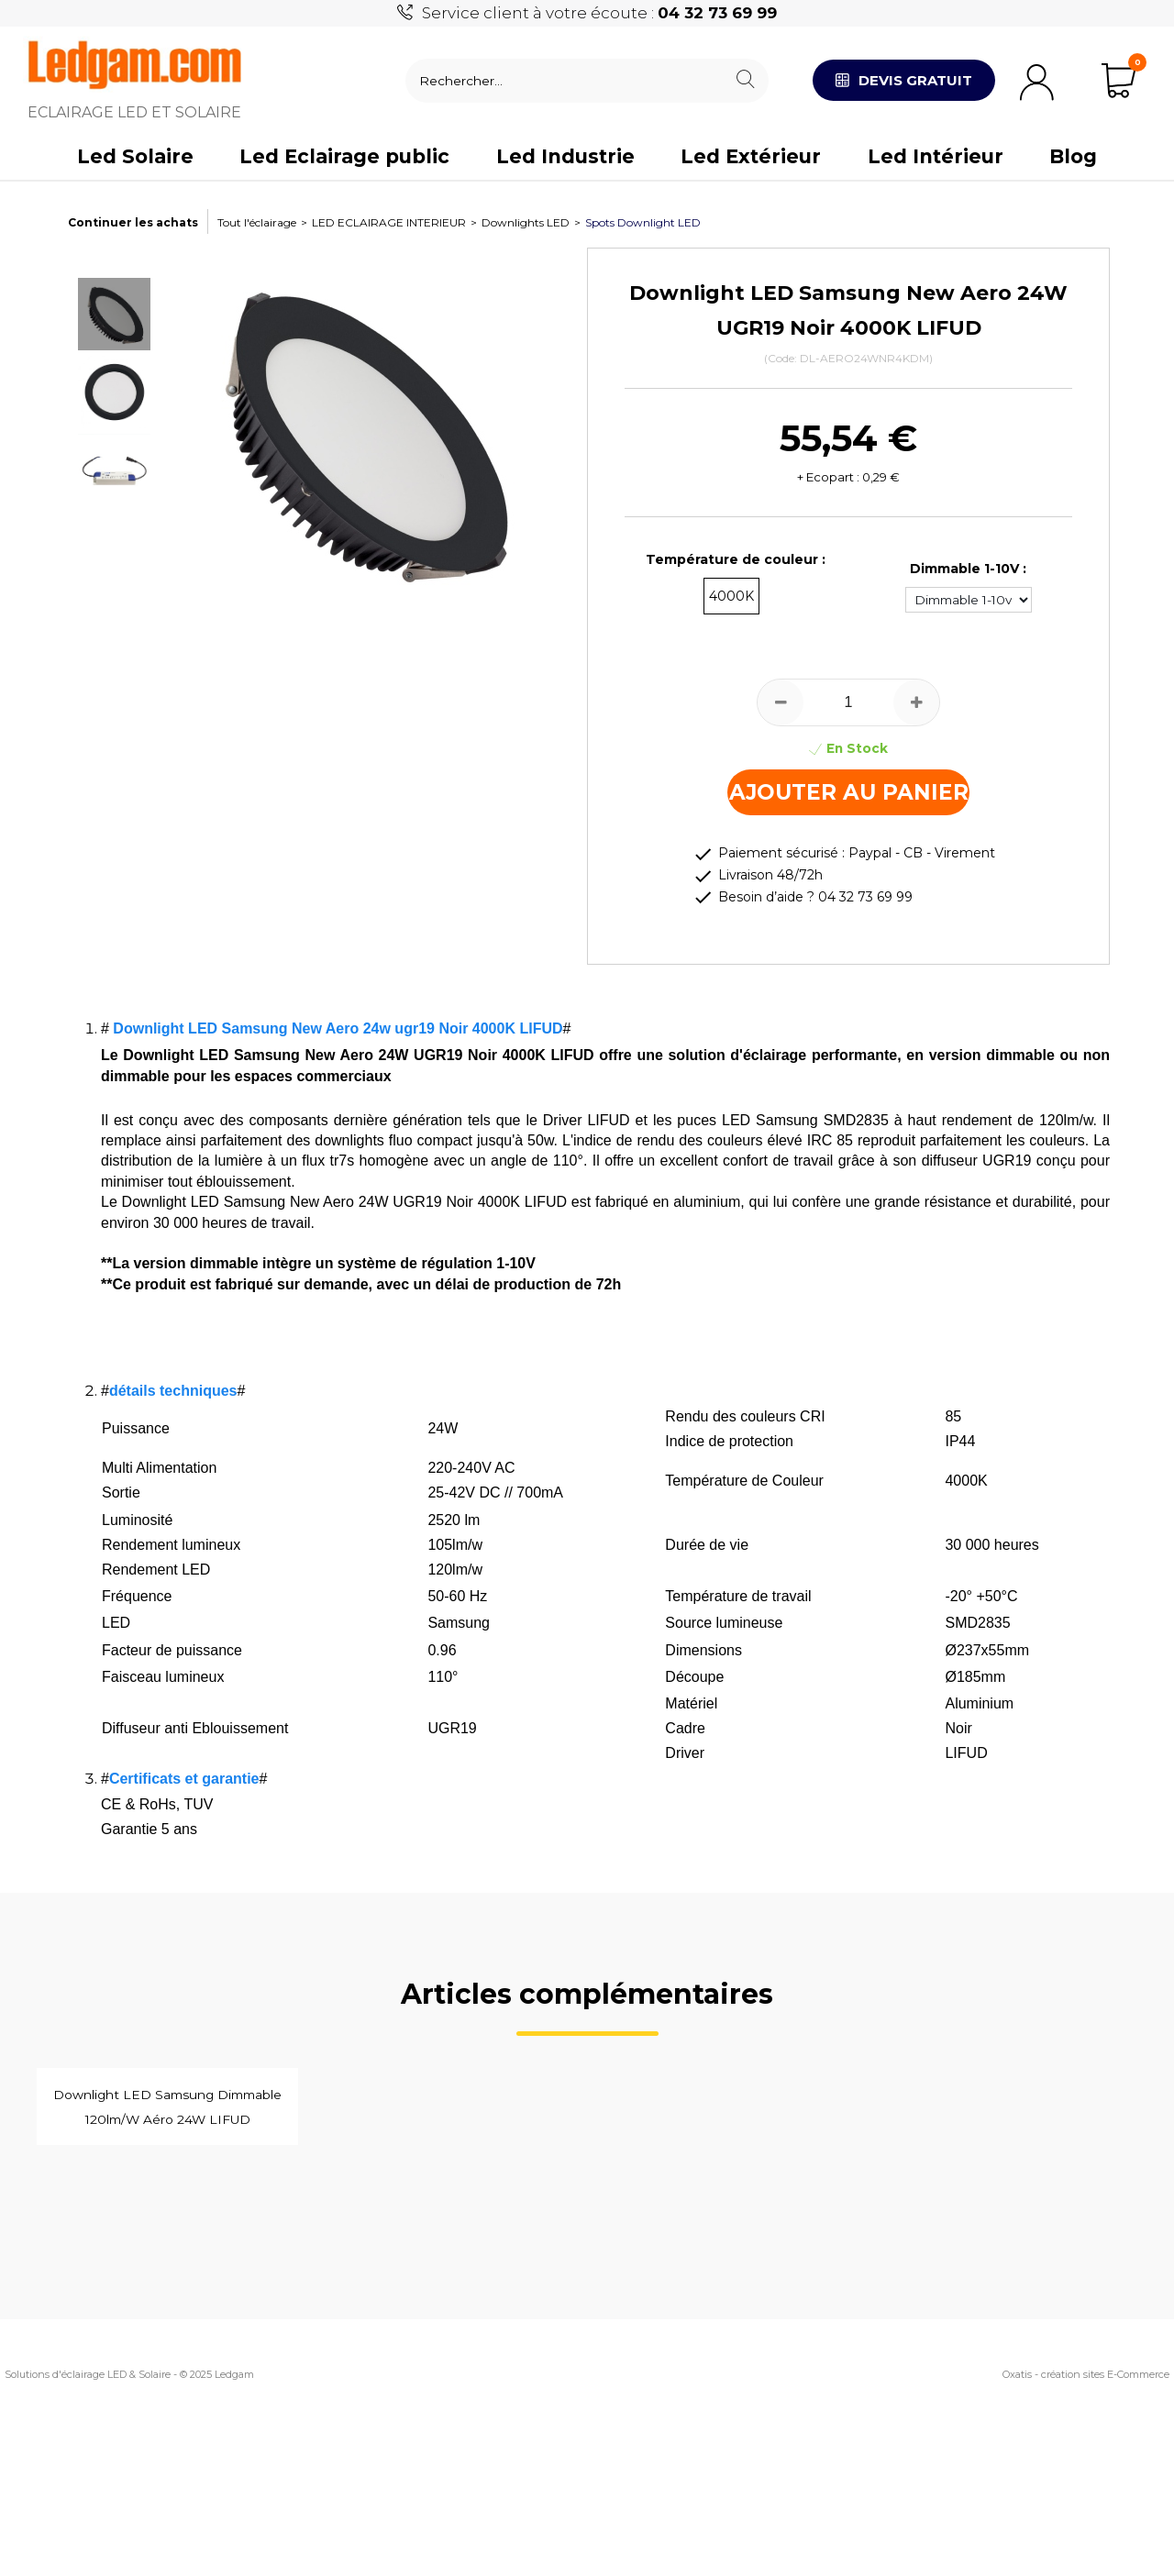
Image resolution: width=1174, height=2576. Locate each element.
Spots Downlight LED (643, 222)
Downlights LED (526, 222)
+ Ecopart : (828, 477)
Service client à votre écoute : (599, 13)
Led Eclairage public (344, 156)
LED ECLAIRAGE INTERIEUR (389, 222)
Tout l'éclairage (256, 222)
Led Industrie (565, 156)
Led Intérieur (935, 156)
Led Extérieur (751, 156)
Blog (1073, 156)
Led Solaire (135, 156)
